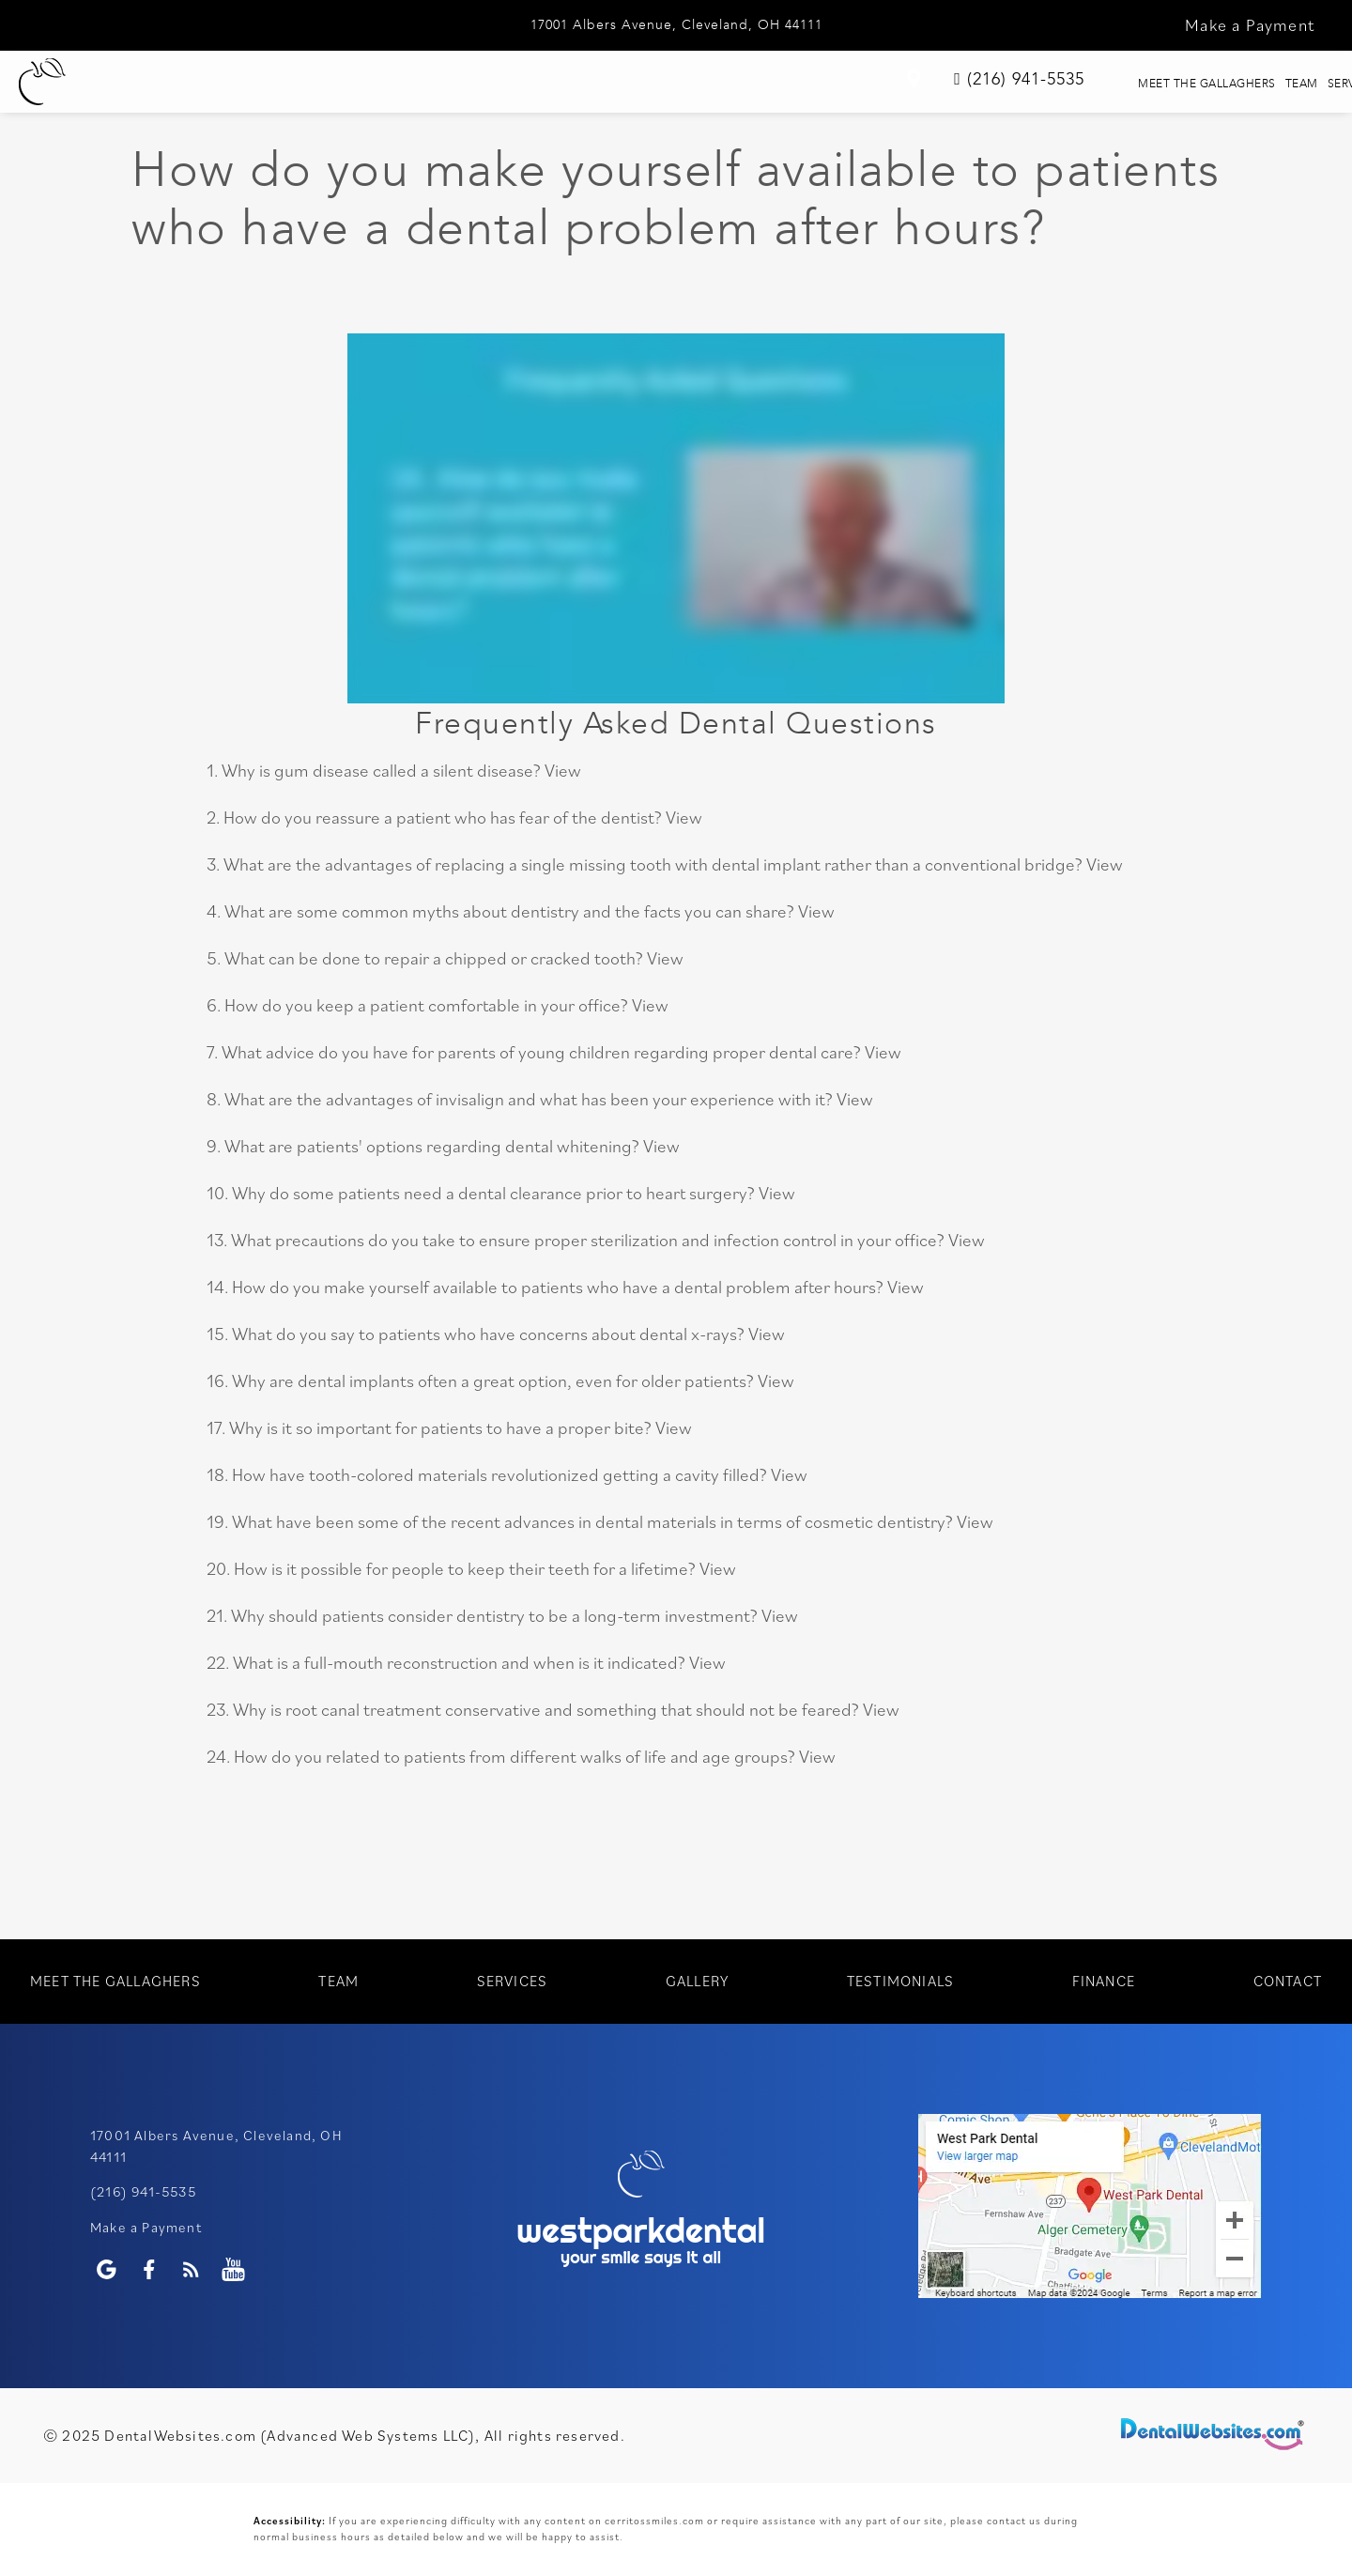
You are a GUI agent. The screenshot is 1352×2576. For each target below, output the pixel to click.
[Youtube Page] (233, 2269)
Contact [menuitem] (1028, 83)
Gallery (697, 1980)
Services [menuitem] (553, 83)
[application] (1090, 2206)
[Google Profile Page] (106, 2269)
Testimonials (900, 1980)
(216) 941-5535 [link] (1240, 81)
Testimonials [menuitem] (790, 83)
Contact (1287, 1980)
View (563, 770)
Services (512, 1980)
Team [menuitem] (452, 83)
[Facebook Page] (148, 2269)
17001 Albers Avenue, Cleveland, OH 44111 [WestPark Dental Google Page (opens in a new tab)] (676, 25)
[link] (1134, 85)
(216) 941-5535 (143, 2191)
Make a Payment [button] (1249, 25)
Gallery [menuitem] (663, 83)
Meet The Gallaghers (115, 1980)
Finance (1103, 1980)
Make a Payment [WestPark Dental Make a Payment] (146, 2227)
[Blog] (191, 2269)
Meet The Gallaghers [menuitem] (308, 83)
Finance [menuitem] (917, 83)
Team (338, 1980)
